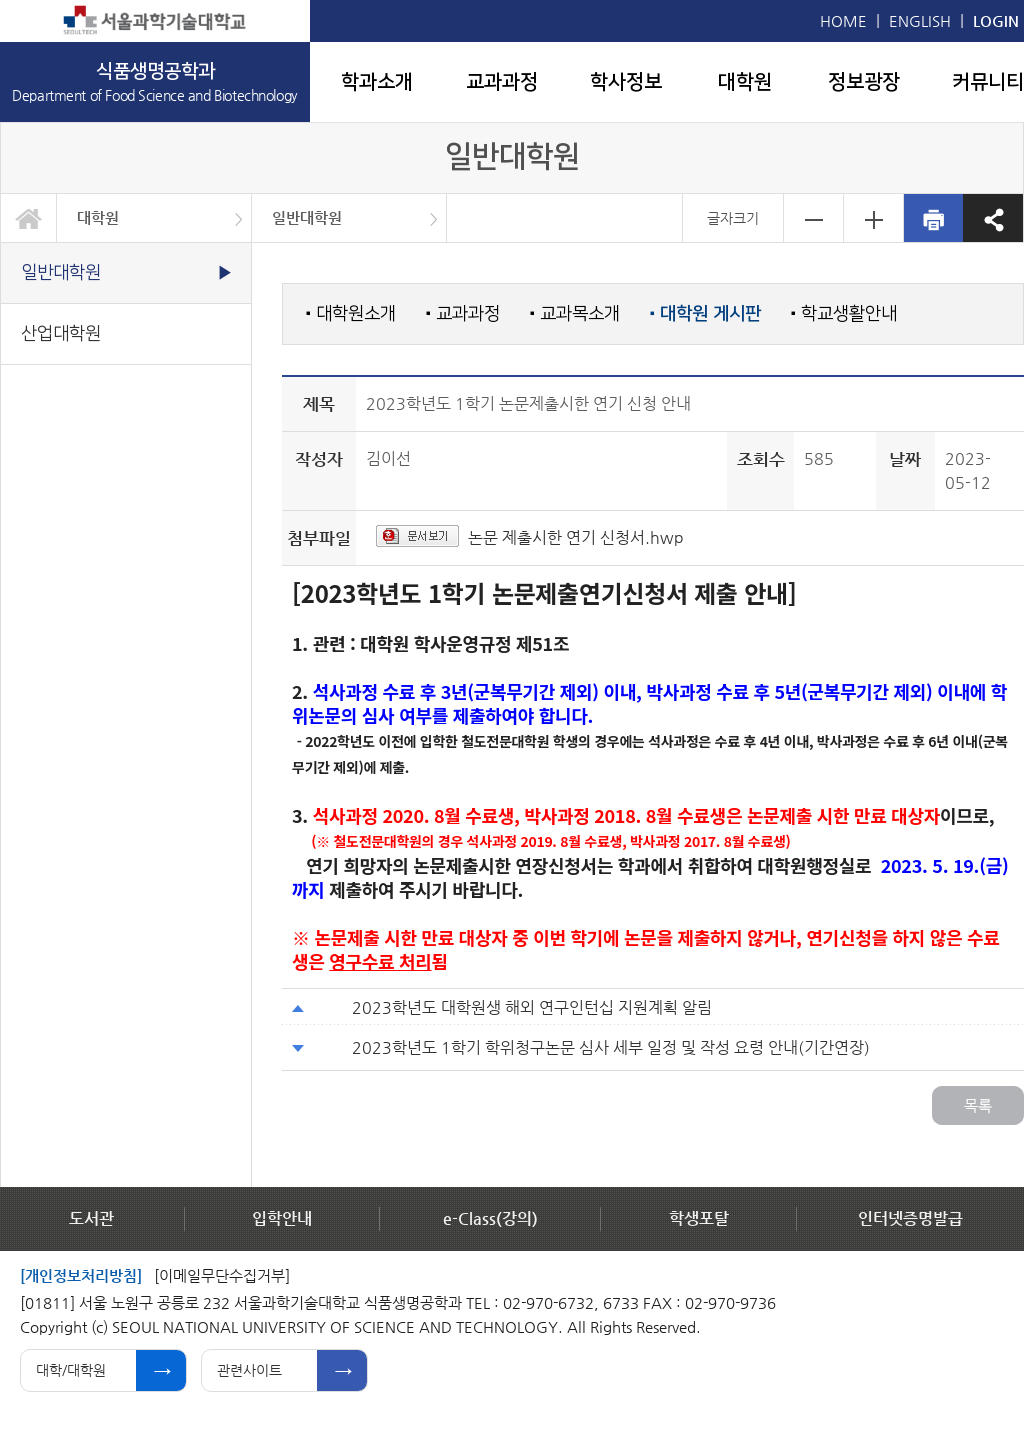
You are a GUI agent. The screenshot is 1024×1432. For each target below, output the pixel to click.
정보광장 (864, 82)
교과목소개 (575, 313)
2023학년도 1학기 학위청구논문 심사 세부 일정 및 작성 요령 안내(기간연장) (611, 1047)
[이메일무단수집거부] (222, 1275)
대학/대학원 (71, 1370)
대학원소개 (351, 313)
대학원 (745, 82)
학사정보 (626, 82)
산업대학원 (61, 333)
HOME (843, 20)
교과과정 (502, 82)
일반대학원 (307, 217)
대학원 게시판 (705, 314)
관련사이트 (249, 1370)
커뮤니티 (988, 82)
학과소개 (377, 82)
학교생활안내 (844, 313)
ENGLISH (920, 20)
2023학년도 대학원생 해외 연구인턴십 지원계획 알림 (532, 1007)
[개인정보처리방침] (81, 1275)
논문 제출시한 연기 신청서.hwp (576, 537)
